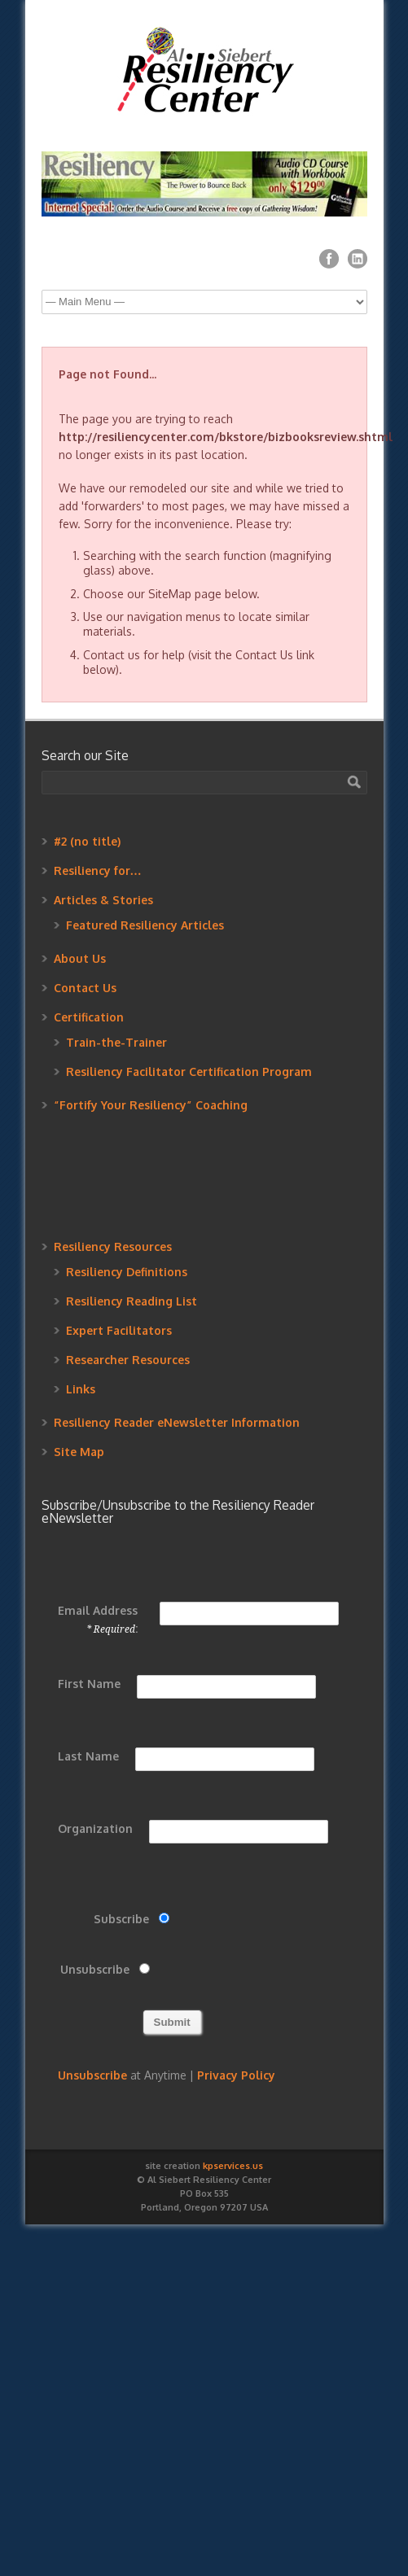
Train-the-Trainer (116, 1042)
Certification (89, 1017)
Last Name (88, 1756)
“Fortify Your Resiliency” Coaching (151, 1105)
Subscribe (121, 1919)
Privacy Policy (236, 2075)
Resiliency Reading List (131, 1301)
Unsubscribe (94, 1969)
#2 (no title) (87, 841)
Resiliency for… (98, 870)
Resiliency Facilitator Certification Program (189, 1071)
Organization (95, 1828)
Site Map (79, 1452)
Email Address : (98, 1619)
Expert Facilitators (119, 1330)
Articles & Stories (103, 900)
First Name (89, 1683)
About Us (80, 958)
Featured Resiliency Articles (145, 925)
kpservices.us (233, 2165)
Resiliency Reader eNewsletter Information (177, 1422)
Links (80, 1389)
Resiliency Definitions (126, 1272)
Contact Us (85, 988)
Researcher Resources (128, 1360)
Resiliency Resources (113, 1246)
